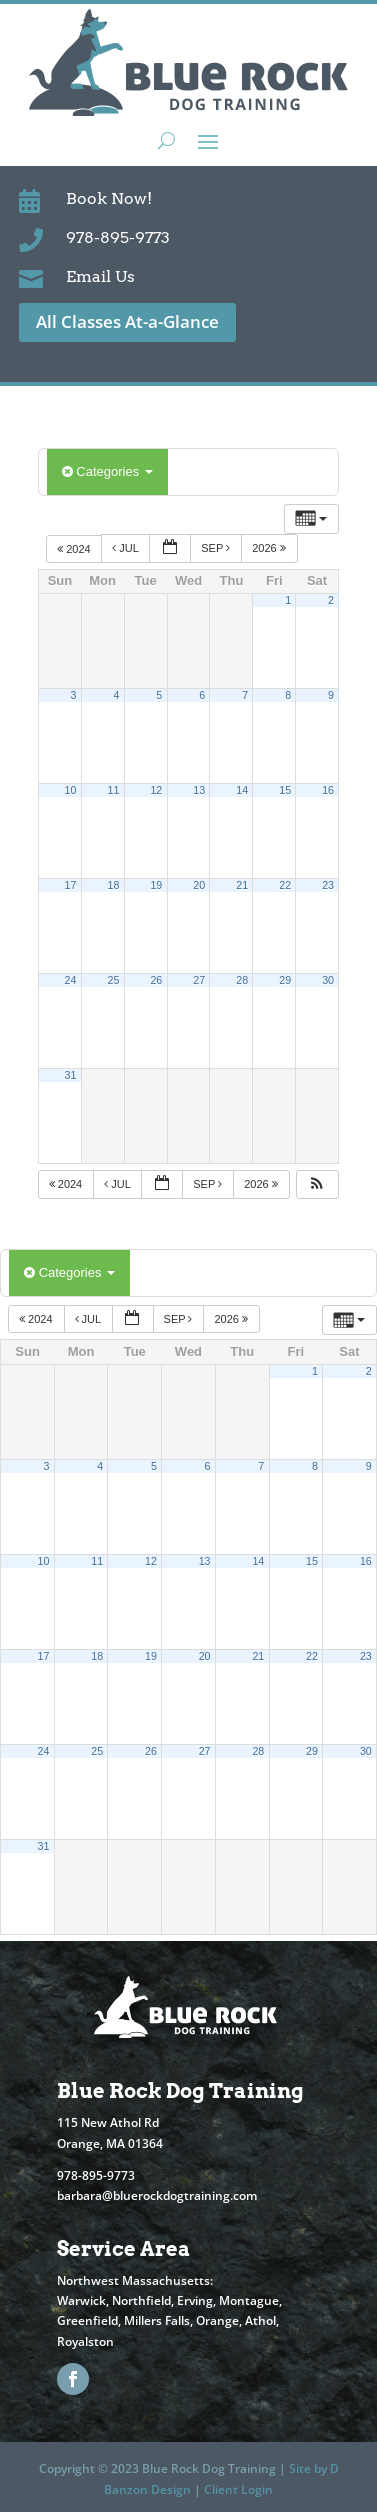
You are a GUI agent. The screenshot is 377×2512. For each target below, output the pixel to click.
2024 (75, 548)
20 (199, 885)
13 (199, 790)
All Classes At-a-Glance (127, 321)
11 (113, 790)
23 (328, 885)
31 (71, 1075)
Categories (107, 471)
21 (242, 885)
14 (242, 790)
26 (156, 980)
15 (285, 790)
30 (328, 980)
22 (285, 885)
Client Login (238, 2489)
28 (242, 980)
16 (328, 790)
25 (113, 980)
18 (113, 885)
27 (199, 980)
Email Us (100, 276)
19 (156, 885)
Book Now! (109, 198)
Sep (217, 548)
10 (71, 790)
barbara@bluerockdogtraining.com (157, 2195)
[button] (317, 1184)
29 (285, 980)
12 (156, 790)
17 (71, 885)
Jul (126, 548)
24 (71, 980)
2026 (270, 548)
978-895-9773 (118, 237)
